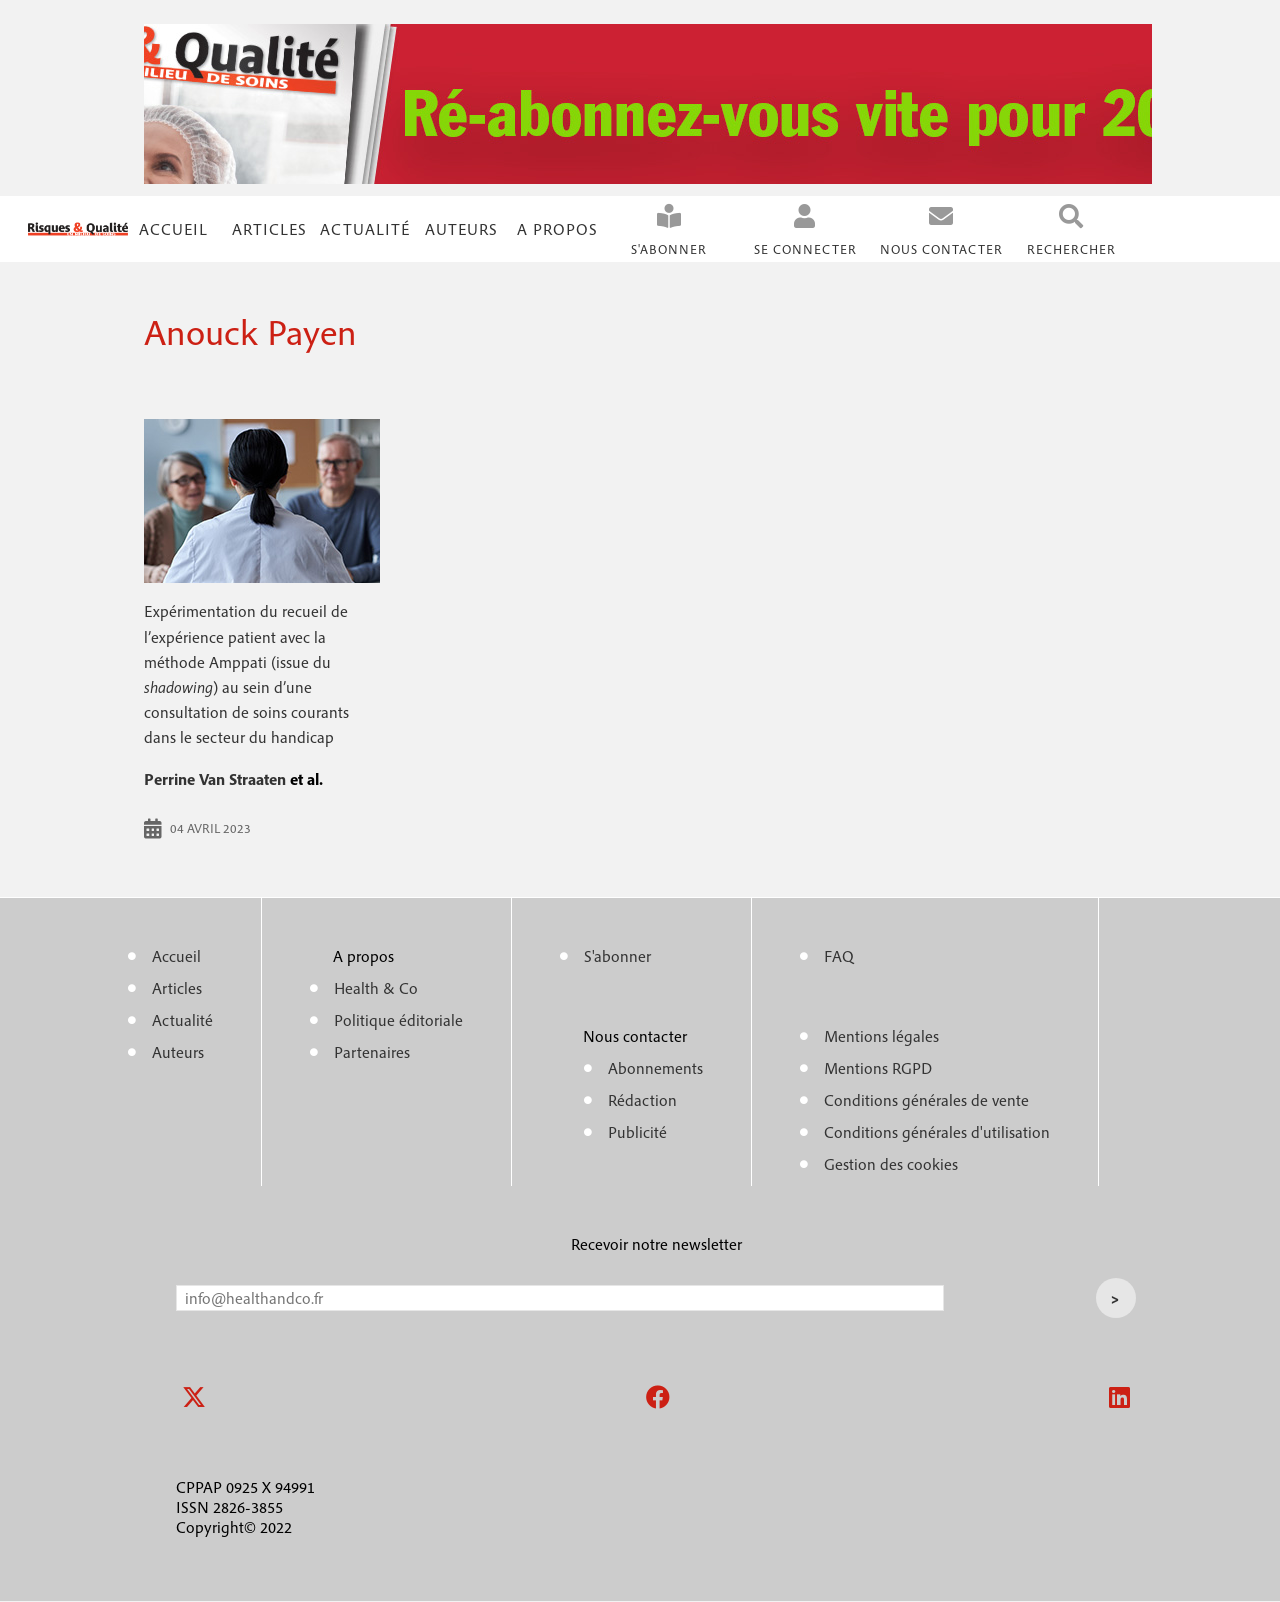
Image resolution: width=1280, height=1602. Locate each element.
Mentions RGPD (878, 1068)
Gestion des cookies (891, 1164)
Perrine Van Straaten (215, 779)
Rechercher (1071, 249)
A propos (557, 229)
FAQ (839, 956)
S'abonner (669, 249)
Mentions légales (881, 1036)
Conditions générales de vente (926, 1100)
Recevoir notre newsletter (656, 1244)
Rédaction (642, 1100)
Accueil (173, 229)
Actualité (365, 229)
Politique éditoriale (398, 1020)
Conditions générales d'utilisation (937, 1132)
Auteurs (461, 229)
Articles (177, 988)
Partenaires (372, 1052)
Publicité (637, 1132)
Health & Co (376, 988)
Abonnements (655, 1068)
